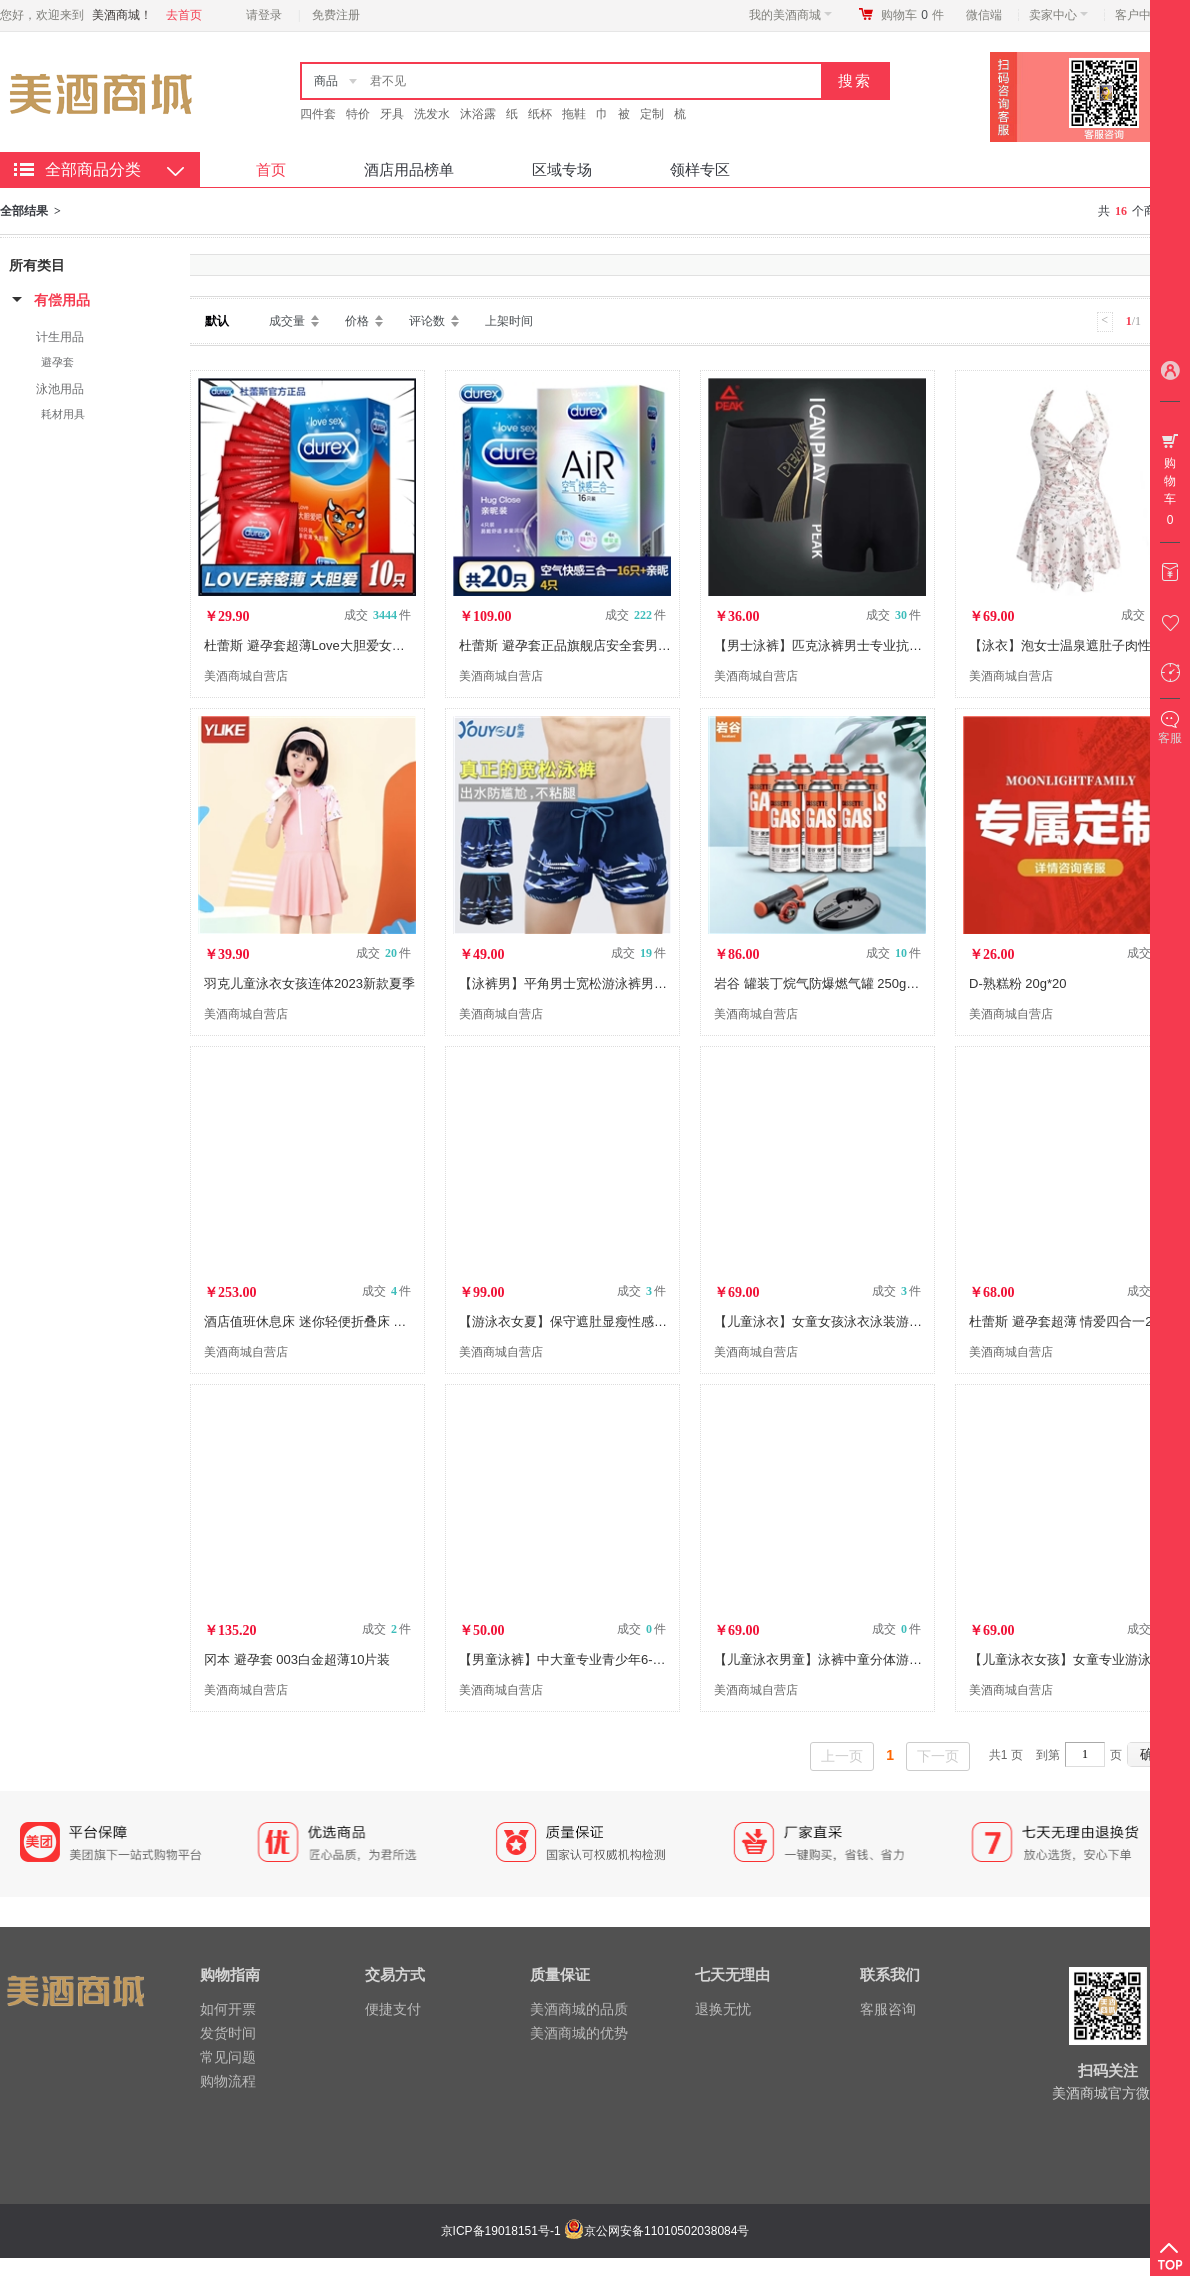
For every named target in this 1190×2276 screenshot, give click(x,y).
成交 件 (377, 615)
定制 (652, 114)
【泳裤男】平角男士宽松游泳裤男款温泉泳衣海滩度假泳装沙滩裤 (647, 983)
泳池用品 (60, 389)
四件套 (318, 114)
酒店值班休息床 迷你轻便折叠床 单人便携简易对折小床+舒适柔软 (393, 1321)
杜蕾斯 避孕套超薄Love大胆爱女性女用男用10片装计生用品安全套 (396, 645)
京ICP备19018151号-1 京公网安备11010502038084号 (593, 2231)
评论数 (427, 321)
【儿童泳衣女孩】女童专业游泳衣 (1066, 1659)
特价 (358, 114)
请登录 (264, 15)
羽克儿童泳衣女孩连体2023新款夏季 (309, 983)
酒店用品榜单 (409, 169)
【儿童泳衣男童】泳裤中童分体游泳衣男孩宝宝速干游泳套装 (889, 1659)
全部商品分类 (93, 169)
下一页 (938, 1756)
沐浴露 (478, 114)
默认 (217, 321)
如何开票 (228, 2009)
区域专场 (562, 169)
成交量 (287, 321)
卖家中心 (1058, 15)
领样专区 (700, 169)
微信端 (984, 15)
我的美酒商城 (790, 15)
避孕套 (57, 362)
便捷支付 (393, 2009)
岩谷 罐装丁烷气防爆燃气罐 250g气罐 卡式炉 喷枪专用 (872, 983)
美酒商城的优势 (579, 2033)
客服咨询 (888, 2009)
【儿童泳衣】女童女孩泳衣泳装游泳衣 (824, 1321)
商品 (326, 81)
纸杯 (540, 114)
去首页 (184, 15)
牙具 (392, 114)
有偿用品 (62, 300)
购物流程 (228, 2081)
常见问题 (228, 2057)
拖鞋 (574, 114)
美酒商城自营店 (246, 676)
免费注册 (336, 15)
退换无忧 (723, 2009)
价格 (357, 321)
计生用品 (60, 337)
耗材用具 (63, 414)
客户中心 (1144, 15)
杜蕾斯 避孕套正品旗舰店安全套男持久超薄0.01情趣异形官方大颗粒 (655, 645)
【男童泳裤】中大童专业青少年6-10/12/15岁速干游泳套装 (626, 1659)
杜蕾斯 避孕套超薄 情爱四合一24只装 (1077, 1321)
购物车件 (912, 15)
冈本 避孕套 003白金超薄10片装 (297, 1659)
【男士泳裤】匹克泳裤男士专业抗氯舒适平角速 (850, 645)
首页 (271, 169)
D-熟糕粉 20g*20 (1018, 983)
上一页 (842, 1756)
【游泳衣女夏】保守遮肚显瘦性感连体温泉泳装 (595, 1321)
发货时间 (228, 2033)
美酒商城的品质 (579, 2009)
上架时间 (509, 321)
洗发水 (432, 114)
